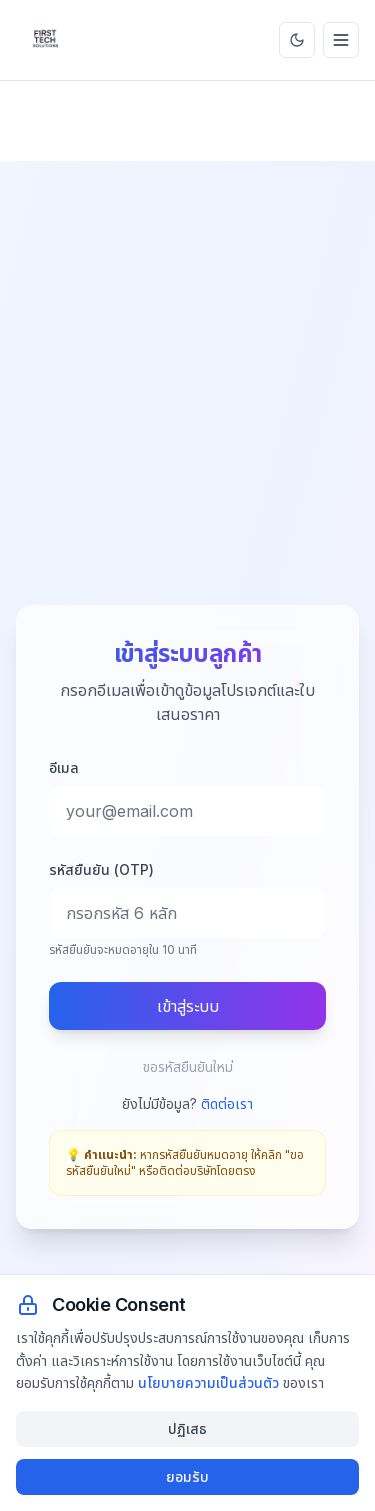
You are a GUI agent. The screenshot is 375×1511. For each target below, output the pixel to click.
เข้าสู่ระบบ (188, 1006)
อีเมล (64, 767)
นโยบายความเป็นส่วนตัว (208, 1382)
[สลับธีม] (297, 40)
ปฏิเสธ (187, 1428)
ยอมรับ (187, 1476)
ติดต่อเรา (227, 1103)
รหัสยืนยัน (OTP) (101, 869)
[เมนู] (341, 40)
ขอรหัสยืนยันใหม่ (188, 1066)
